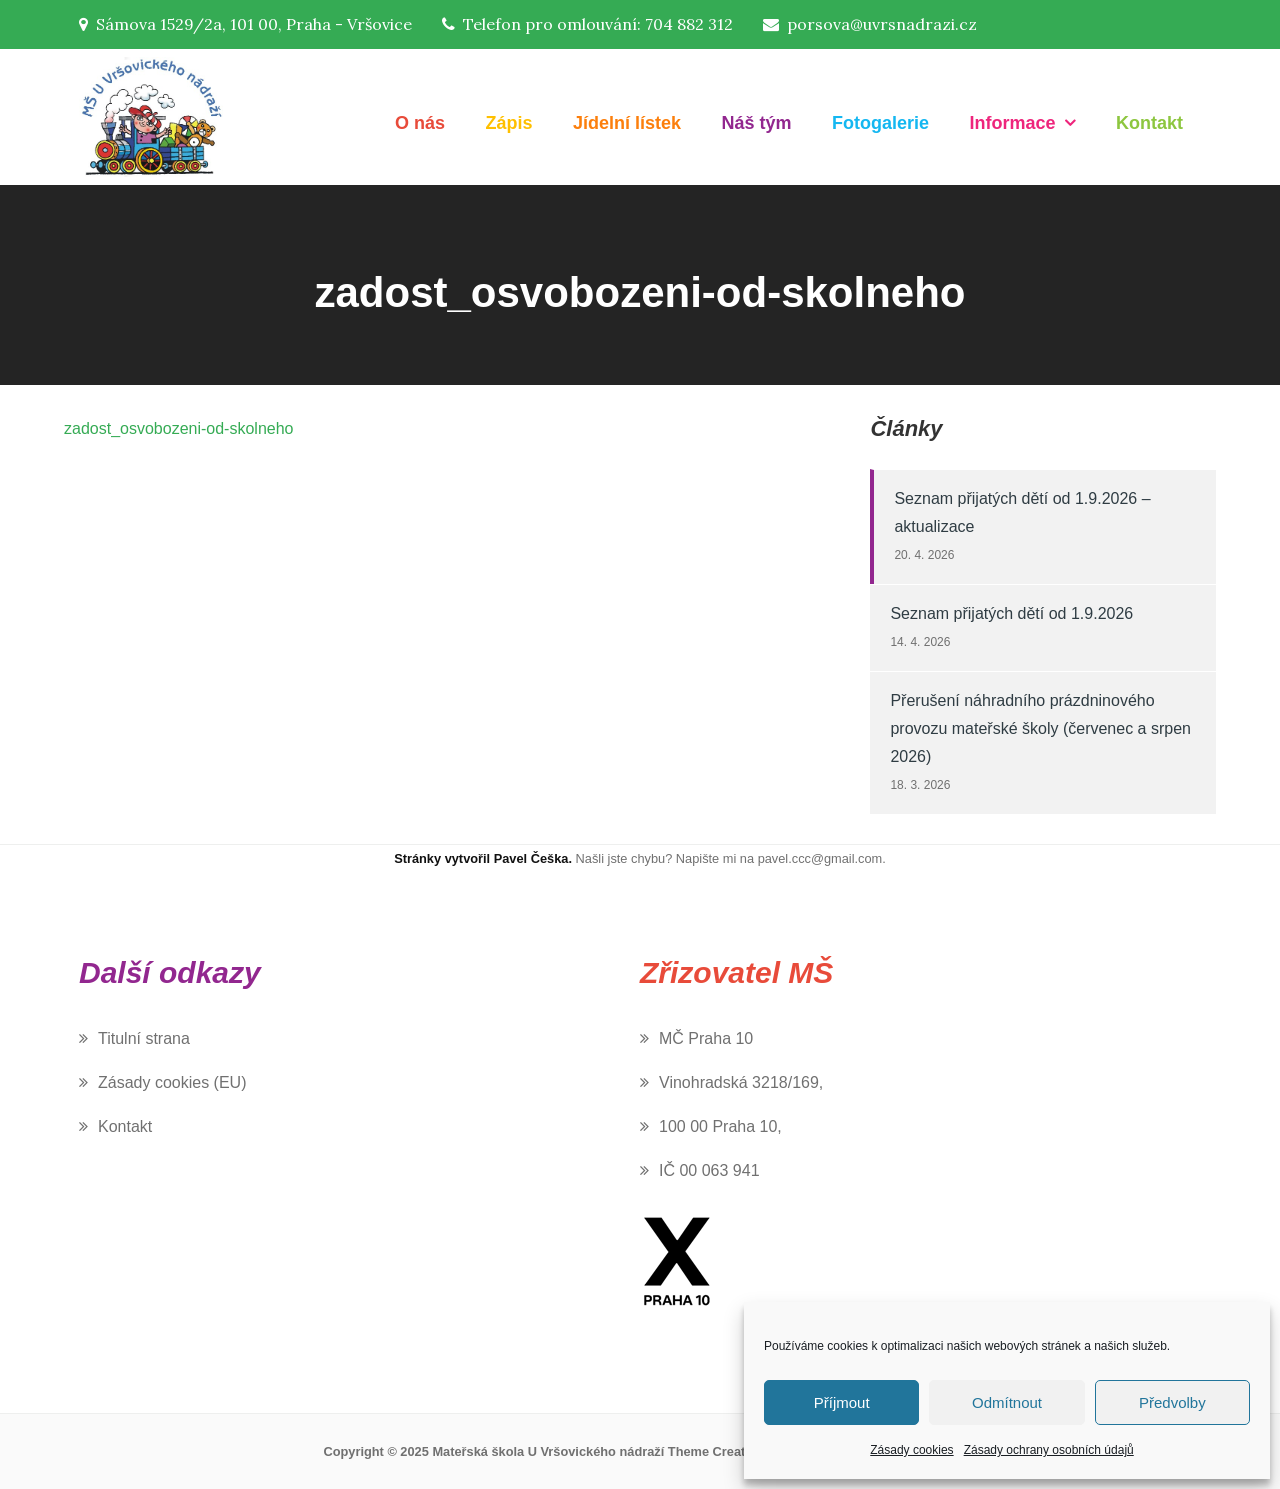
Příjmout (842, 1402)
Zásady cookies (911, 1450)
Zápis (509, 123)
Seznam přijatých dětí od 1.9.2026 (1011, 613)
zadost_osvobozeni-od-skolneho (178, 428)
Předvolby (1172, 1402)
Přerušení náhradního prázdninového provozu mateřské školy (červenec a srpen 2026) (1040, 728)
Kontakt (1149, 123)
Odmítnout (1007, 1402)
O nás (420, 123)
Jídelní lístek (627, 123)
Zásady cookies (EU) (172, 1082)
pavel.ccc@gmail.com (820, 858)
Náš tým (757, 123)
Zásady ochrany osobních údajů (1049, 1450)
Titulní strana (144, 1038)
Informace (1013, 123)
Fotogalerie (880, 123)
